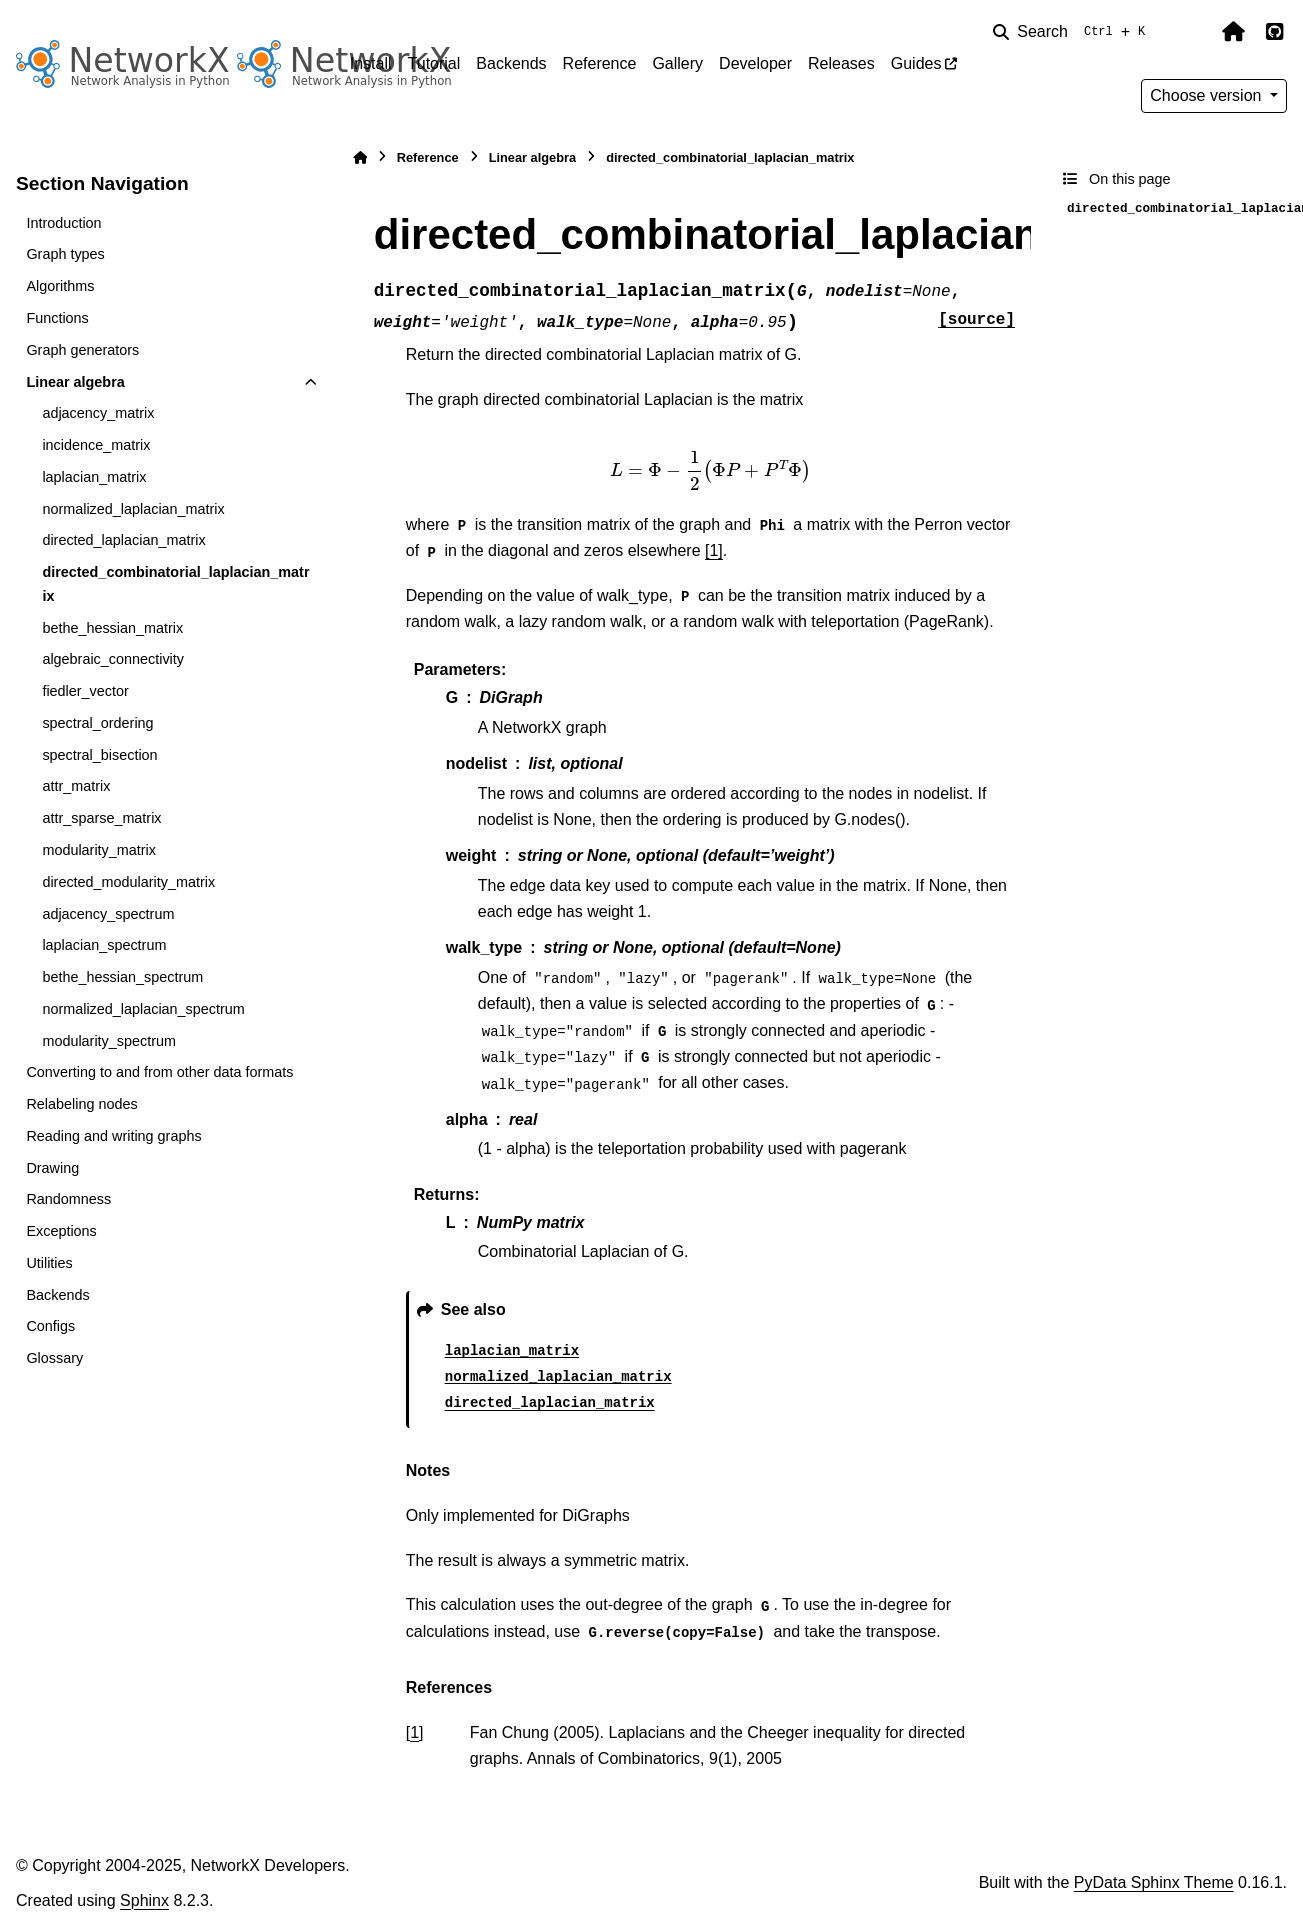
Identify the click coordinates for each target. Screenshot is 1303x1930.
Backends (511, 63)
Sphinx (144, 1900)
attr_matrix (76, 786)
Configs (50, 1326)
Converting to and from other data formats (159, 1072)
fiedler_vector (85, 691)
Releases (841, 63)
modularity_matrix (99, 850)
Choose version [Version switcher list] (1208, 95)
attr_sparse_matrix (101, 818)
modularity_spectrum (109, 1041)
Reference (600, 63)
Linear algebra (75, 382)
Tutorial (434, 63)
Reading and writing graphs (113, 1136)
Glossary (54, 1358)
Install (371, 63)
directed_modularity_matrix (128, 882)
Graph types (65, 254)
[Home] (360, 157)
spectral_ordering (97, 723)
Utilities (49, 1263)
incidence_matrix (96, 445)
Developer (755, 63)
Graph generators (82, 350)
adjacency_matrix (98, 413)
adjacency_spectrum (108, 914)
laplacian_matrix (94, 477)
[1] (714, 550)
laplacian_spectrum (104, 945)
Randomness (68, 1199)
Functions (57, 318)
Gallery (677, 63)
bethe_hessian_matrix (112, 628)
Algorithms (60, 286)
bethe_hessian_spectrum (122, 977)
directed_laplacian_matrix (123, 540)
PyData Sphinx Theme (1154, 1882)
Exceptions (61, 1231)
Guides (916, 63)
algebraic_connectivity (113, 659)
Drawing (52, 1168)
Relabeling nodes (81, 1104)
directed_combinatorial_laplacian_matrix (175, 584)
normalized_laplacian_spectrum (143, 1009)
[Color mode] (1191, 32)
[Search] (1073, 32)
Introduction (63, 223)
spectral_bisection (99, 755)
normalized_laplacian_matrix (133, 509)
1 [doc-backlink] (414, 1732)
